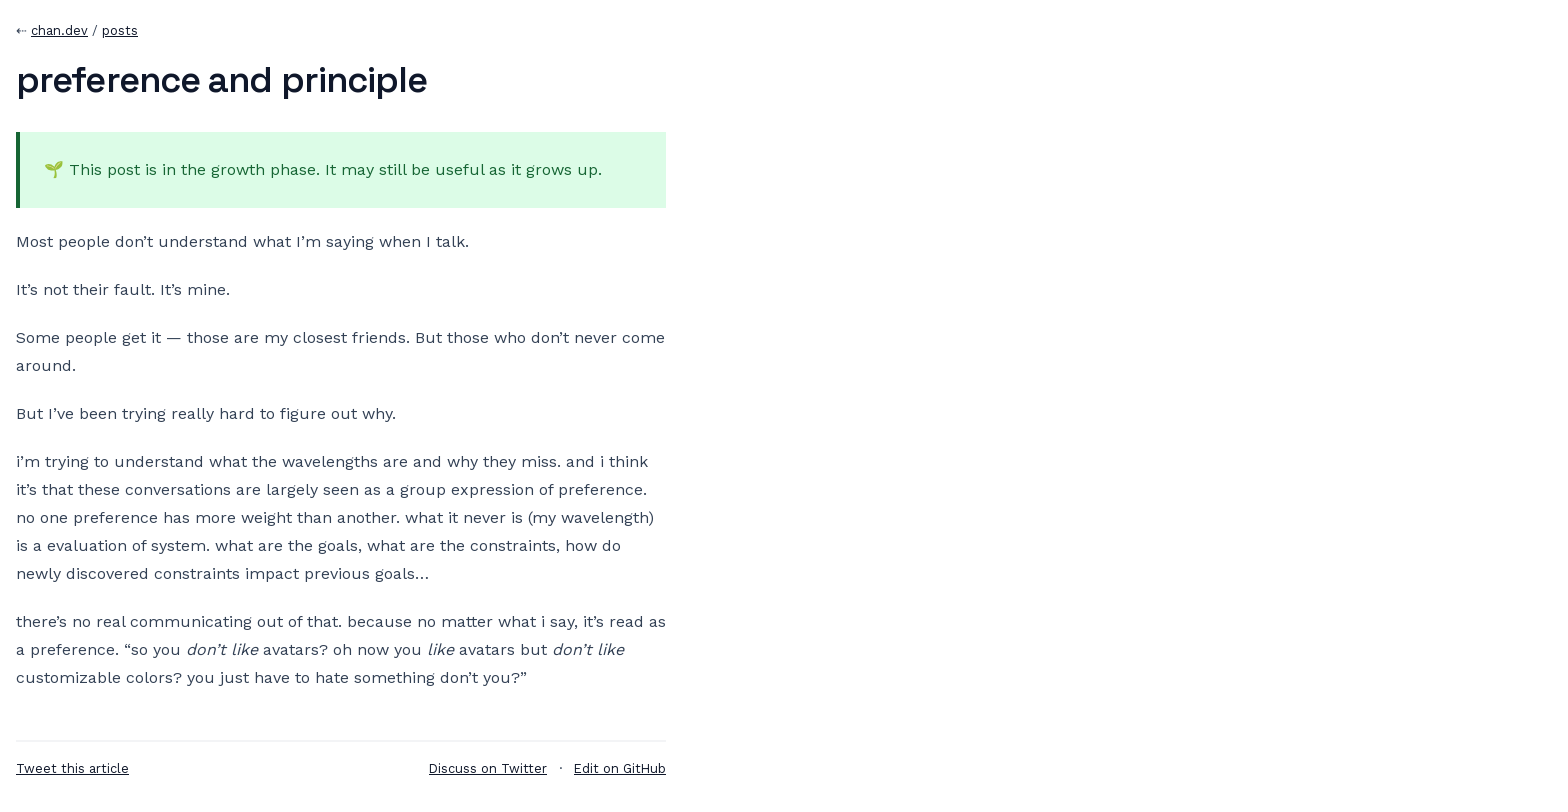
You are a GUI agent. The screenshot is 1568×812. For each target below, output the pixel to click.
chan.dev (59, 30)
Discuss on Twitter (488, 768)
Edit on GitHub (620, 768)
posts (120, 30)
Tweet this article (72, 768)
